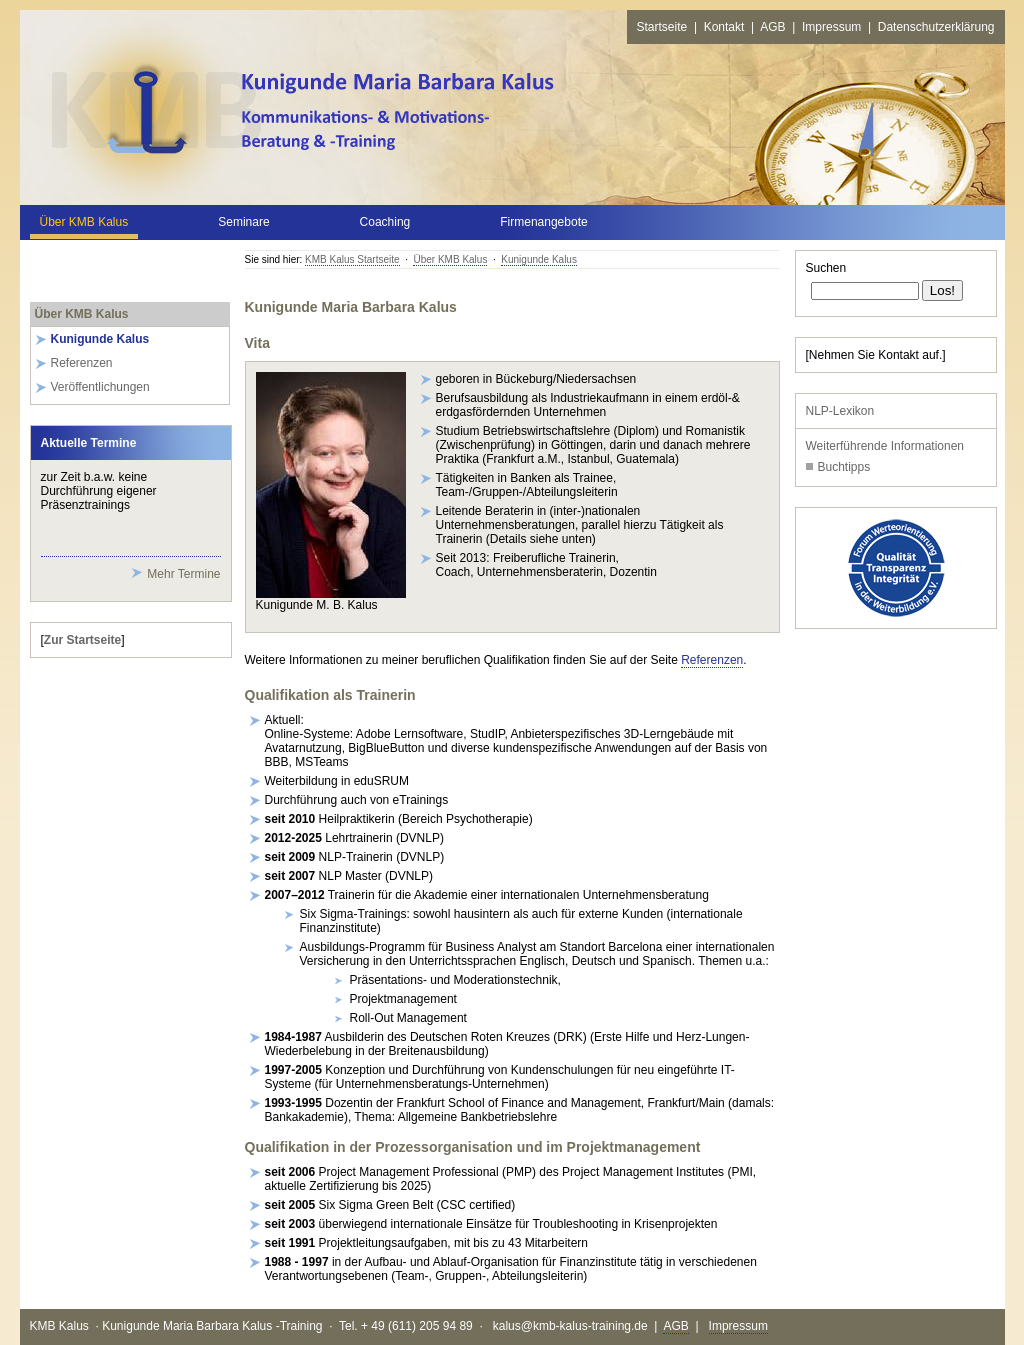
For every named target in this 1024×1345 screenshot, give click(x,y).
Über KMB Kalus (84, 222)
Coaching (385, 222)
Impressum (831, 27)
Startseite (662, 27)
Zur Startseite (82, 640)
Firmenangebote (543, 222)
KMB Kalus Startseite (352, 259)
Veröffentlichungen (100, 387)
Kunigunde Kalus (539, 259)
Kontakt (724, 27)
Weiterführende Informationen (885, 446)
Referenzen (82, 363)
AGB (772, 27)
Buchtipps (844, 467)
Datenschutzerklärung (936, 27)
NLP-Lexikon (840, 411)
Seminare (243, 222)
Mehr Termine (183, 574)
